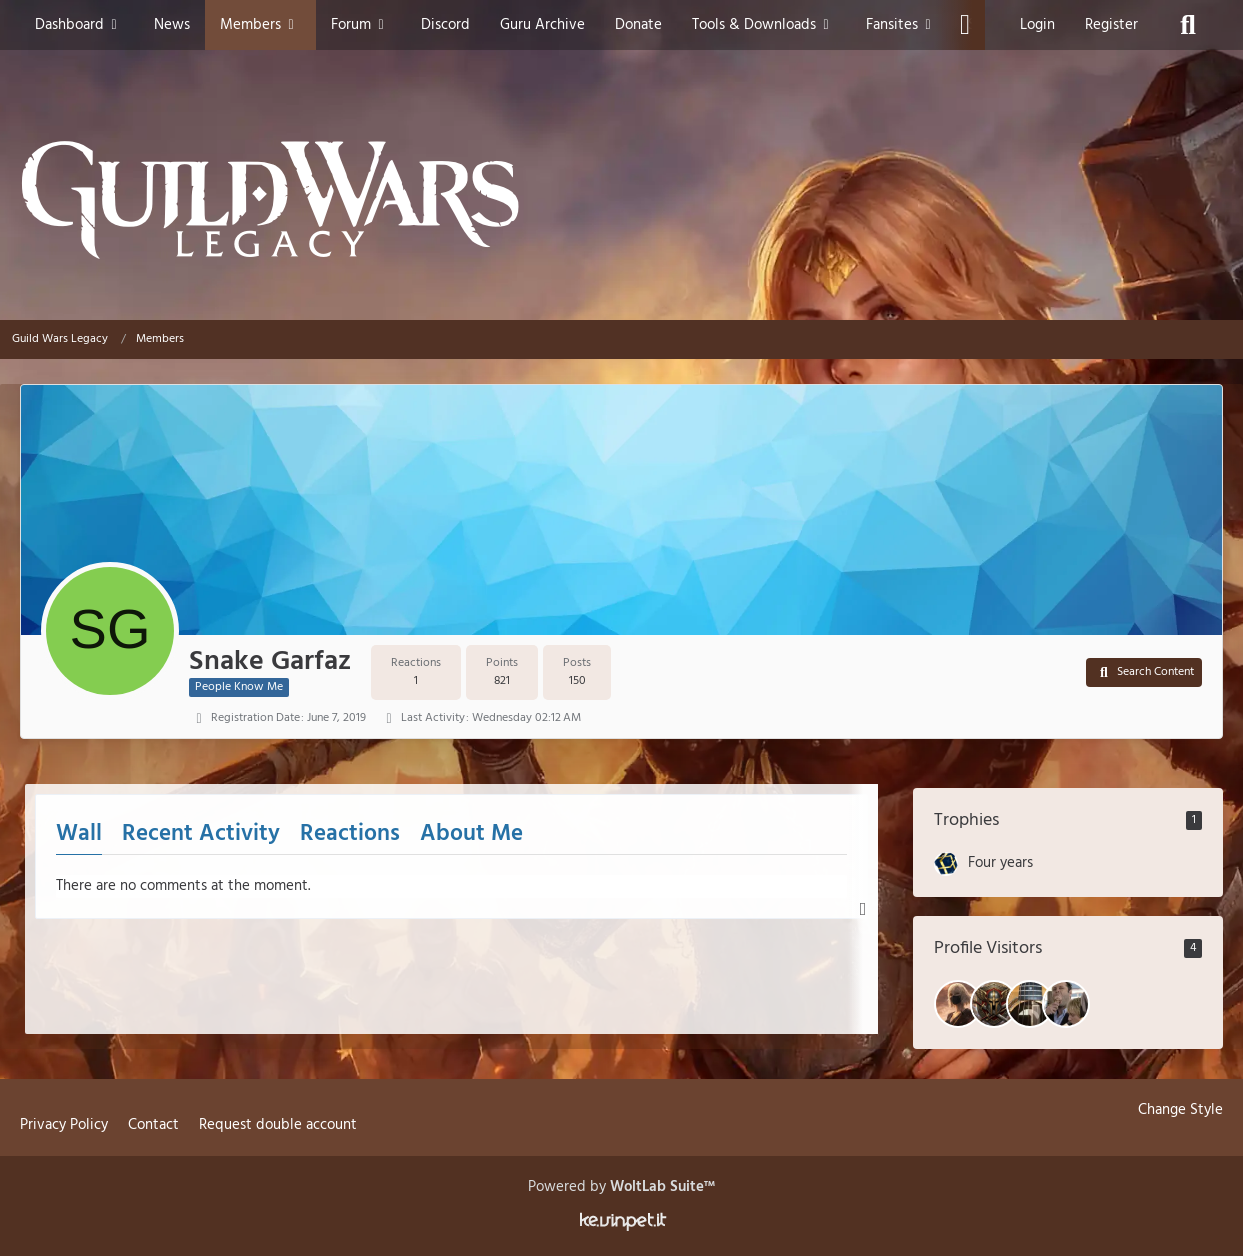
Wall (79, 834)
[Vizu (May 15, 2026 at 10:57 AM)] (958, 1004)
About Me (471, 834)
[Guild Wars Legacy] (621, 200)
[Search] (1188, 25)
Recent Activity (201, 834)
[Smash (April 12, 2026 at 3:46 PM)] (1066, 1004)
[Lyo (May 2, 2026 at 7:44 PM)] (1030, 1004)
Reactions (350, 834)
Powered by (621, 1187)
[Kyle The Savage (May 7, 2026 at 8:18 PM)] (994, 1004)
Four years (1000, 863)
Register (1111, 25)
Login (1037, 25)
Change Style (1180, 1110)
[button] (1144, 673)
